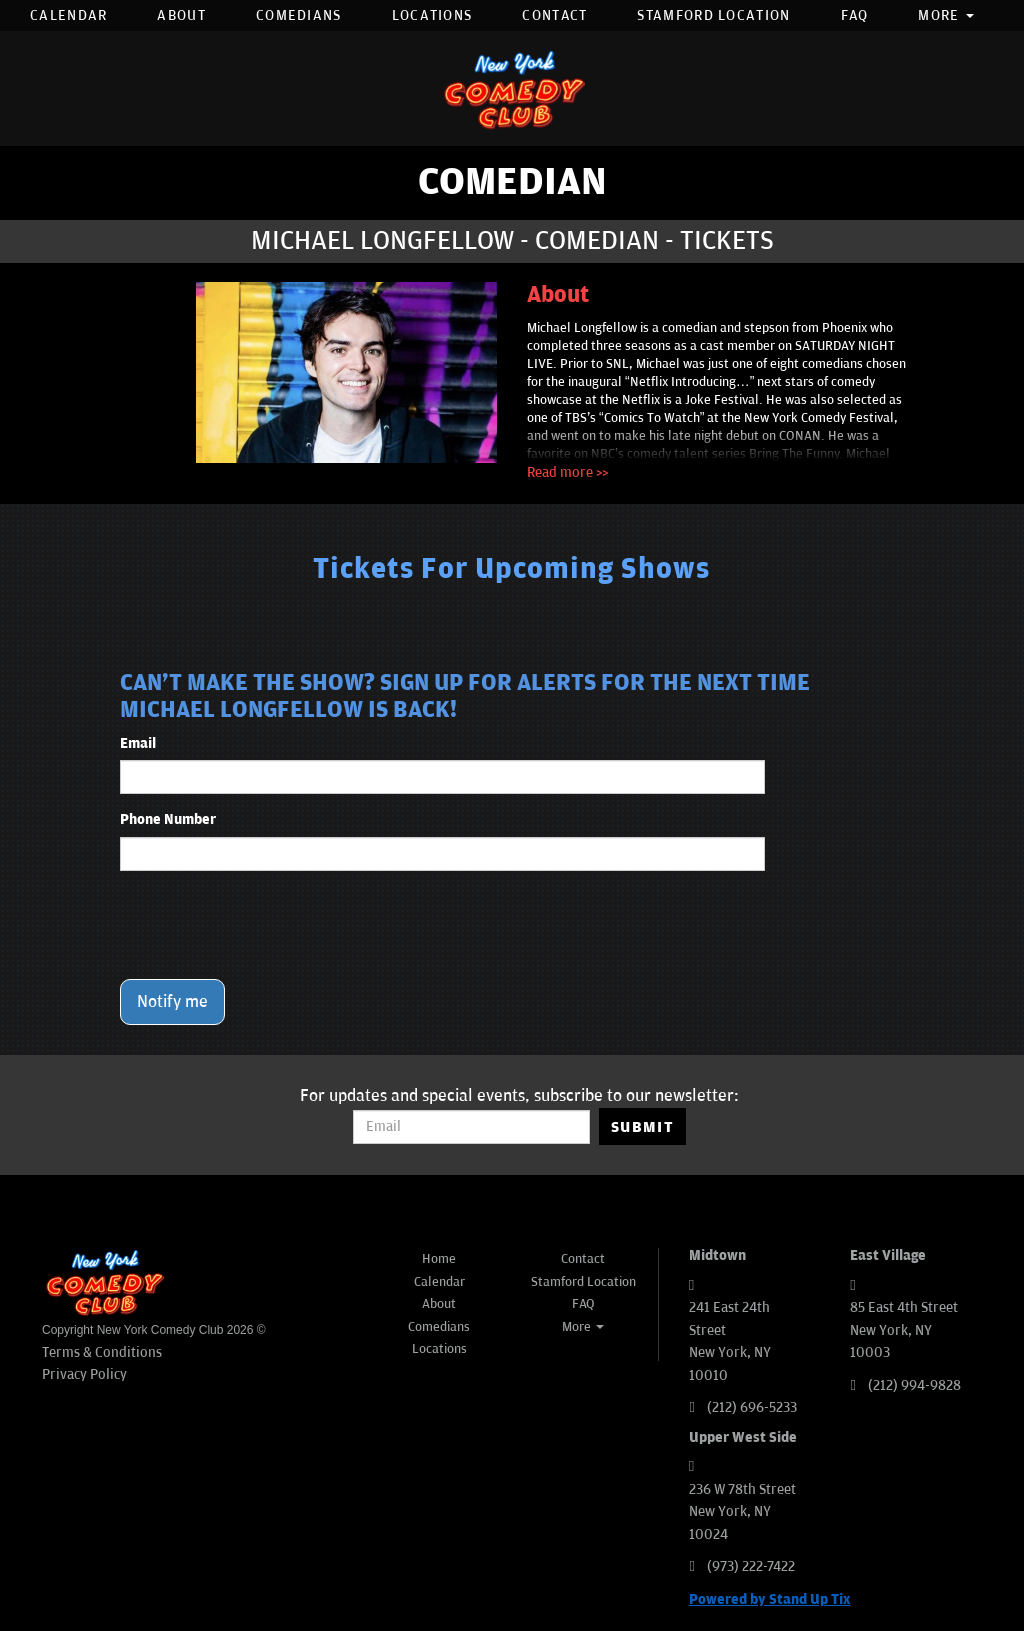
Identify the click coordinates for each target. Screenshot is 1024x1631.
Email (138, 743)
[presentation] (272, 925)
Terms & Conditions (102, 1352)
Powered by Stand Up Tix (770, 1599)
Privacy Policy (84, 1374)
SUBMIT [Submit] (642, 1127)
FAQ (855, 15)
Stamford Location (713, 15)
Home (439, 1259)
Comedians (299, 15)
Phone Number (168, 819)
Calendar (68, 15)
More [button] (946, 15)
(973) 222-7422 (751, 1566)
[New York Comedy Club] (512, 88)
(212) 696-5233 (752, 1407)
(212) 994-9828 (914, 1385)
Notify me (172, 1002)
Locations (432, 15)
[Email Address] (471, 1127)
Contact (554, 15)
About (181, 15)
